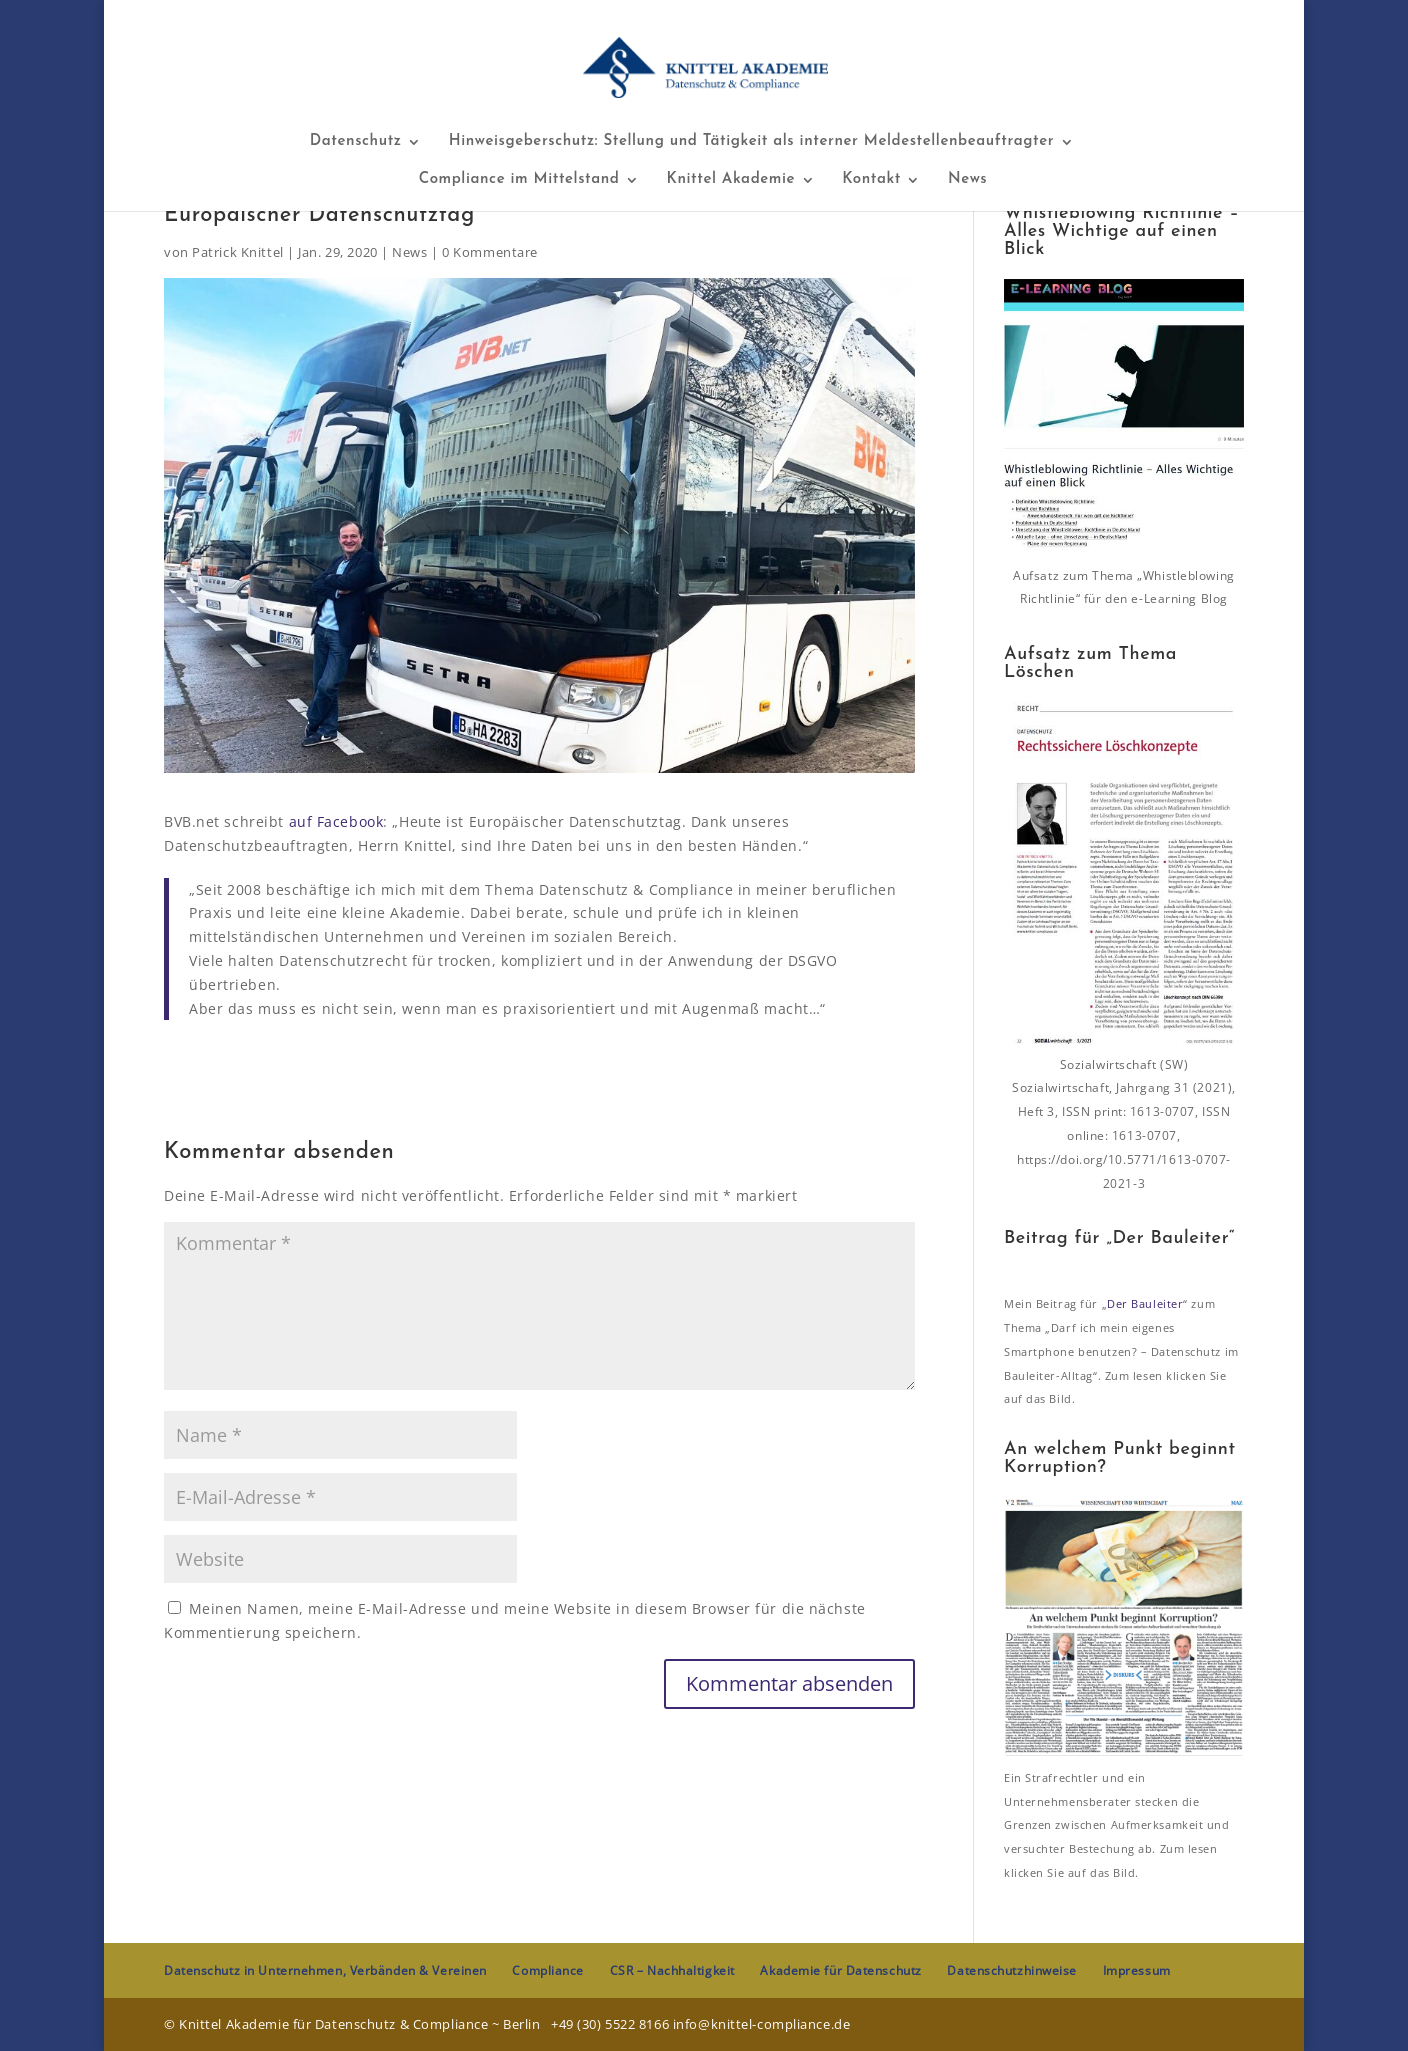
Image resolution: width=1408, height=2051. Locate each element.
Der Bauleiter (1145, 1303)
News (967, 180)
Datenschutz (356, 142)
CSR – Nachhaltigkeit (672, 1970)
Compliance (548, 1970)
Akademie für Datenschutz (840, 1970)
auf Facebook (336, 821)
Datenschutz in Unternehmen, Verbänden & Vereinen (325, 1970)
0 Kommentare (490, 252)
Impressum (1137, 1970)
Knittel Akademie (731, 180)
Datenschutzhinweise (1012, 1970)
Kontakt (871, 180)
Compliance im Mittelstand (519, 180)
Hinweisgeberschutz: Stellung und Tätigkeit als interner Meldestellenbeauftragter (751, 142)
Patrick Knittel (237, 252)
